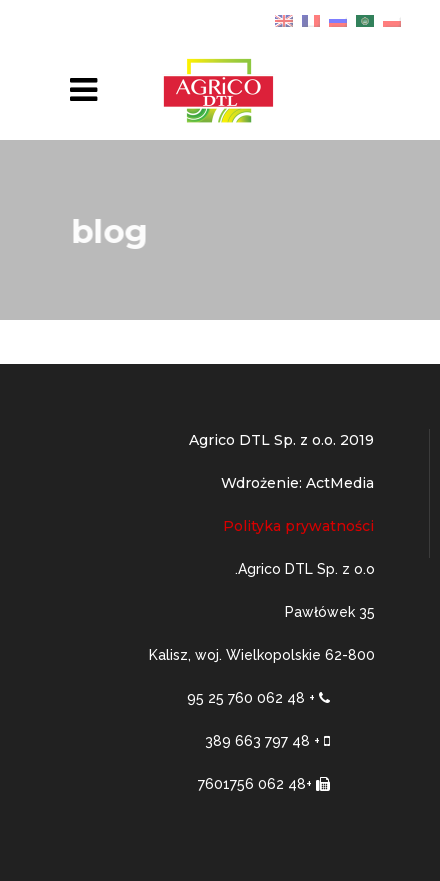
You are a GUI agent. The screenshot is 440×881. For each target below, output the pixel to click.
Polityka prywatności (298, 526)
